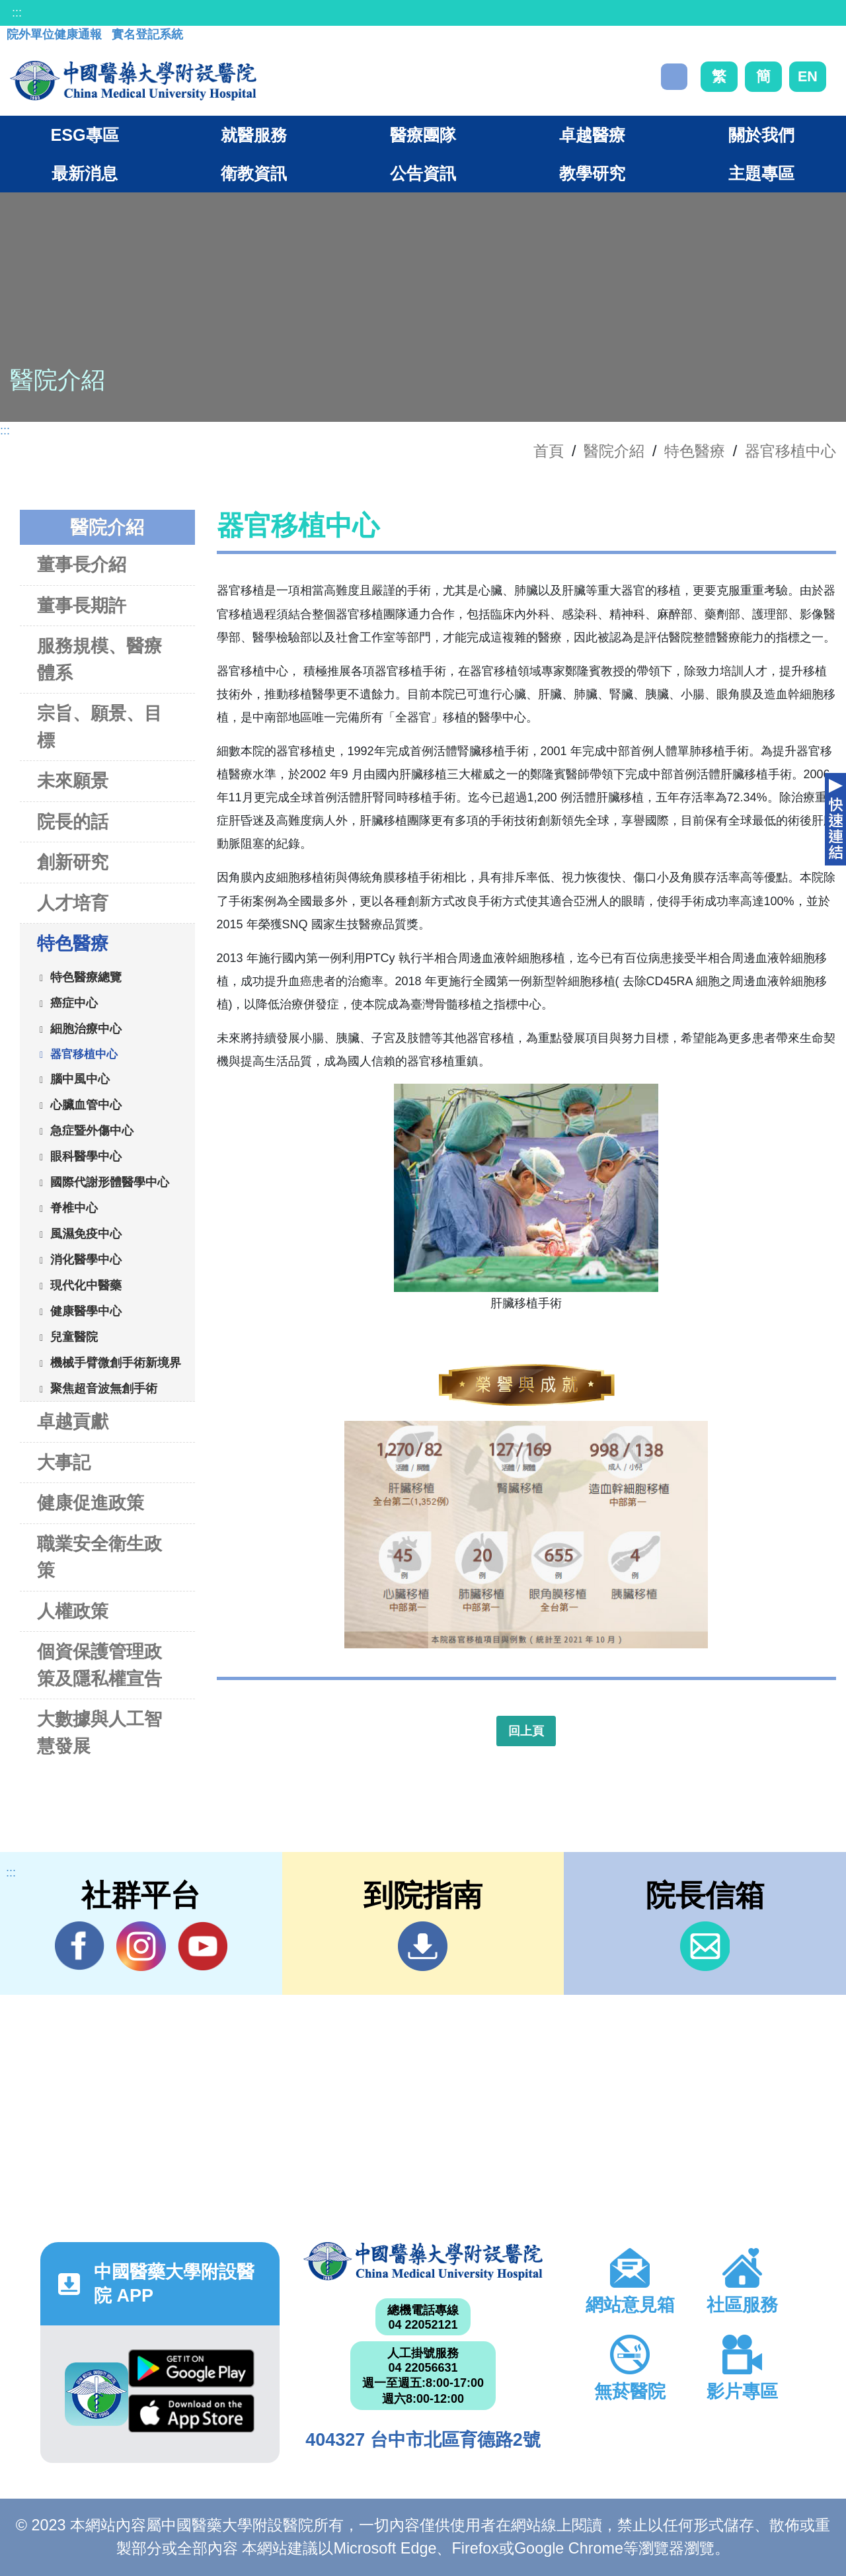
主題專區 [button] (761, 173)
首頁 (548, 451)
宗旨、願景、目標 (99, 726)
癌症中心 (74, 1002)
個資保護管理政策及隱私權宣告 (99, 1665)
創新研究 (72, 862)
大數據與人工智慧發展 (99, 1732)
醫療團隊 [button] (423, 135)
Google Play (191, 2368)
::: (17, 12)
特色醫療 (694, 451)
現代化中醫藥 (86, 1284)
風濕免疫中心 (86, 1233)
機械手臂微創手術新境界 (115, 1362)
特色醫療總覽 (86, 976)
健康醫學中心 (86, 1310)
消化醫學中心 (86, 1259)
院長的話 (72, 821)
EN (808, 76)
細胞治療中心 (86, 1028)
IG (141, 1946)
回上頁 (526, 1731)
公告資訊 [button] (423, 173)
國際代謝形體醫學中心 (109, 1181)
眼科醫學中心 (86, 1155)
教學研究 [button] (592, 173)
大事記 (64, 1462)
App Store (191, 2413)
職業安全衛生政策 (99, 1557)
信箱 (705, 1946)
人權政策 (72, 1611)
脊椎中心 (74, 1207)
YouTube (202, 1945)
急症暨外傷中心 (92, 1130)
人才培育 (72, 903)
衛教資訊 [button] (254, 173)
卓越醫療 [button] (592, 135)
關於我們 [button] (761, 135)
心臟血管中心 (86, 1104)
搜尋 (674, 76)
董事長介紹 (81, 564)
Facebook (79, 1945)
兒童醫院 (74, 1336)
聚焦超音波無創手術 (103, 1388)
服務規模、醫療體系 (99, 659)
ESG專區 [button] (84, 135)
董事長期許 (81, 605)
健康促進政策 (90, 1502)
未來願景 (72, 780)
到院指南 (422, 1946)
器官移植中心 (790, 451)
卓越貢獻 (72, 1421)
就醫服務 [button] (254, 135)
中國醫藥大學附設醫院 (423, 2261)
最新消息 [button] (85, 173)
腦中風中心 (80, 1078)
